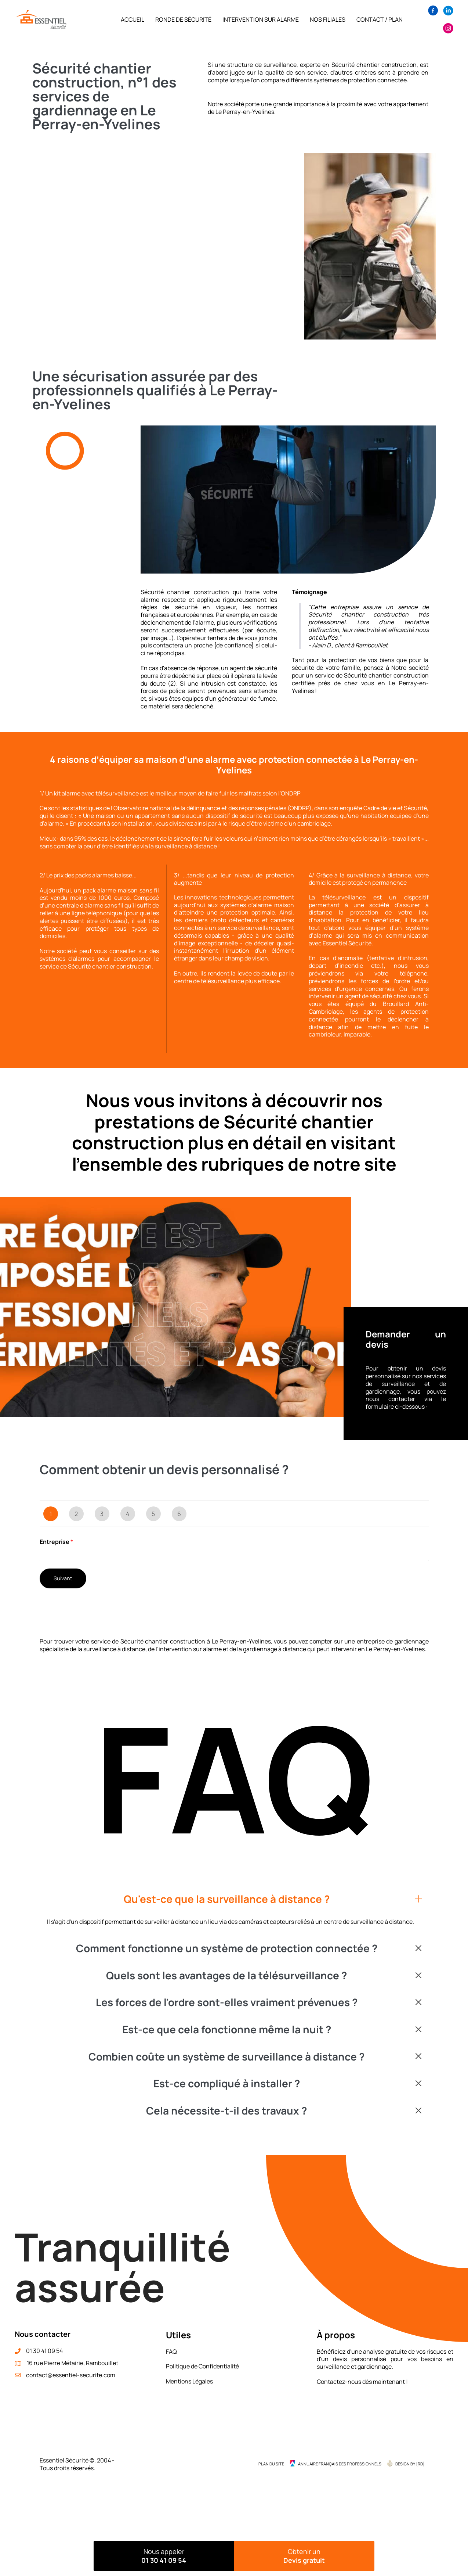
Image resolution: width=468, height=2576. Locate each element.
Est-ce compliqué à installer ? (226, 2083)
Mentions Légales (189, 2381)
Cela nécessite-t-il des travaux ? (226, 2111)
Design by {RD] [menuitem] (409, 2464)
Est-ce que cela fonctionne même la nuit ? (226, 2029)
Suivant (63, 1578)
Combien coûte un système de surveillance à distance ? (226, 2057)
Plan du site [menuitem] (271, 2464)
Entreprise (56, 1542)
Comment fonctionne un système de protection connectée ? (226, 1948)
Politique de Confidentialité (202, 2366)
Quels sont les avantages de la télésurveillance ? (226, 1975)
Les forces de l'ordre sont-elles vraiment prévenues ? (227, 2002)
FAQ (171, 2351)
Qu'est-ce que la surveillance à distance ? (227, 1899)
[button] (234, 1899)
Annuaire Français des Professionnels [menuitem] (339, 2464)
